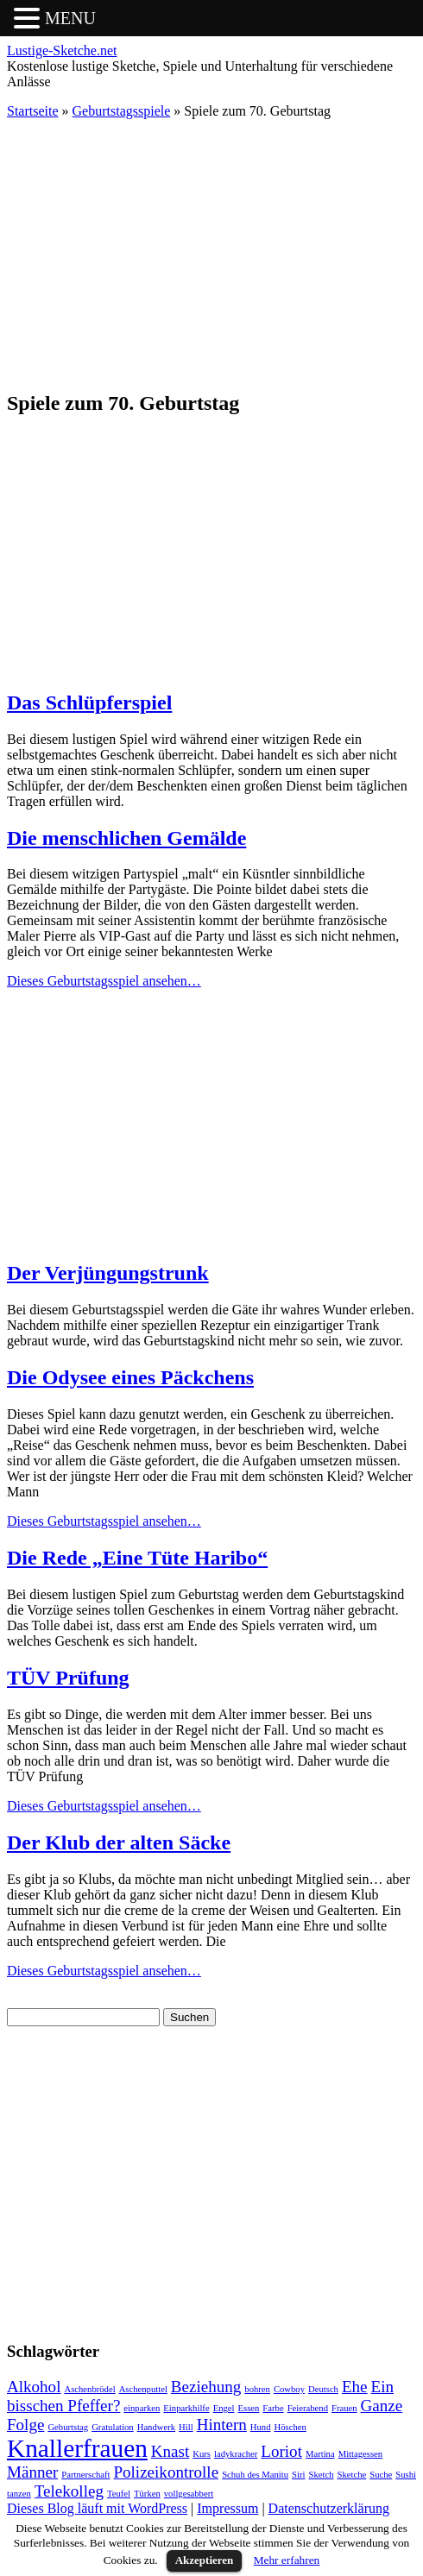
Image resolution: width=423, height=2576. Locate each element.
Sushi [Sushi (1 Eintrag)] (405, 2474)
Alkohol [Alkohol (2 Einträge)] (33, 2387)
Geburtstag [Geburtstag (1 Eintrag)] (67, 2427)
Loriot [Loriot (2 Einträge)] (281, 2451)
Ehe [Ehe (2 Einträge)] (355, 2387)
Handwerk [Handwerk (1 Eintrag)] (156, 2427)
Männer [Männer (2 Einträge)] (32, 2472)
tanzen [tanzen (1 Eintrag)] (19, 2493)
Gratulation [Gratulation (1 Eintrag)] (113, 2427)
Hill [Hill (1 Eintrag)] (186, 2427)
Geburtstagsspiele (122, 111)
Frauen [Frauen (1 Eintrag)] (344, 2408)
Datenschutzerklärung (328, 2508)
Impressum (227, 2508)
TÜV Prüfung (68, 1677)
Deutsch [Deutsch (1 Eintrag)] (323, 2389)
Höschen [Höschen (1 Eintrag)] (290, 2427)
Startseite (33, 111)
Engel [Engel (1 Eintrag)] (224, 2408)
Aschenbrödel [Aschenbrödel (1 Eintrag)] (89, 2389)
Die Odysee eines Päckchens (130, 1377)
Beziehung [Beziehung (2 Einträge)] (206, 2387)
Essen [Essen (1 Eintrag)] (248, 2408)
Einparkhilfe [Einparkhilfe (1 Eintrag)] (186, 2408)
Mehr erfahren (287, 2560)
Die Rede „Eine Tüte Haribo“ (137, 1557)
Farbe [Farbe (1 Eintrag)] (272, 2408)
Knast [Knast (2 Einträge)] (170, 2451)
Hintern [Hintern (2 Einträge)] (222, 2424)
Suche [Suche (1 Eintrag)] (380, 2474)
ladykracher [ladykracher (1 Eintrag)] (235, 2454)
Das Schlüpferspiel (89, 702)
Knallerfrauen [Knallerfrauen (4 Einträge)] (77, 2448)
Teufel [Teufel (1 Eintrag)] (118, 2493)
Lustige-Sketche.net (62, 50)
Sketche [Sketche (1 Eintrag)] (352, 2474)
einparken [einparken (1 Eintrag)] (141, 2408)
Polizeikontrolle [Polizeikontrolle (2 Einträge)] (165, 2472)
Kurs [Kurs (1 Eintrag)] (202, 2454)
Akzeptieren (204, 2560)
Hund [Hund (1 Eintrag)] (260, 2427)
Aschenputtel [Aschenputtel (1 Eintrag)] (143, 2389)
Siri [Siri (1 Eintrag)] (298, 2474)
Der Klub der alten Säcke (118, 1842)
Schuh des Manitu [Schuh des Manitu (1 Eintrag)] (255, 2474)
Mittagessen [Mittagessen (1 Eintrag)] (360, 2454)
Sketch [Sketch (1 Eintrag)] (321, 2474)
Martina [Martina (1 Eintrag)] (320, 2454)
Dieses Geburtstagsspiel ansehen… (104, 980)
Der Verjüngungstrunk (108, 1273)
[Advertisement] (211, 254)
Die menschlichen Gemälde (126, 838)
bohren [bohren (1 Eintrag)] (257, 2389)
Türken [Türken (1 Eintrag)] (147, 2493)
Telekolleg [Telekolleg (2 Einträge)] (69, 2491)
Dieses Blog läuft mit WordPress (97, 2508)
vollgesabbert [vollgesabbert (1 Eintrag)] (188, 2493)
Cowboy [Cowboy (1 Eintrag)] (289, 2389)
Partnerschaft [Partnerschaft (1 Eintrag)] (85, 2474)
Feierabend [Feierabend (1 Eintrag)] (307, 2408)
